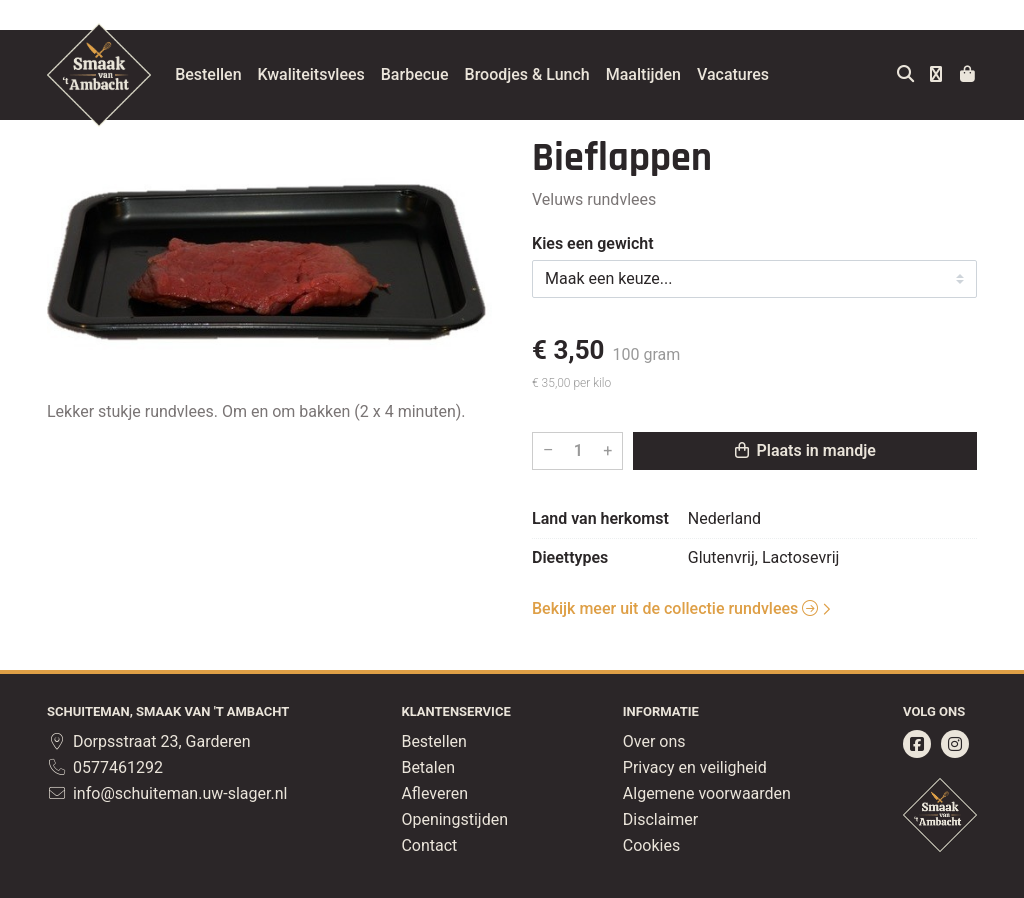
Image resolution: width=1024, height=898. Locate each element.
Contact (429, 845)
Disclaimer (660, 819)
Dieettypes (570, 557)
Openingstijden (454, 819)
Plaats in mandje (805, 450)
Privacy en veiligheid (695, 767)
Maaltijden (659, 74)
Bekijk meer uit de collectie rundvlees (675, 608)
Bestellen (224, 74)
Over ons (654, 741)
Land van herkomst (600, 518)
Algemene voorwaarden (707, 793)
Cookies (651, 845)
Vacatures (749, 74)
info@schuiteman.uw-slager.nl (167, 793)
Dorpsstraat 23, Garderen (149, 741)
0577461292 (105, 767)
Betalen (428, 767)
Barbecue (431, 74)
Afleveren (434, 793)
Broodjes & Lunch (542, 74)
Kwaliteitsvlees (326, 74)
